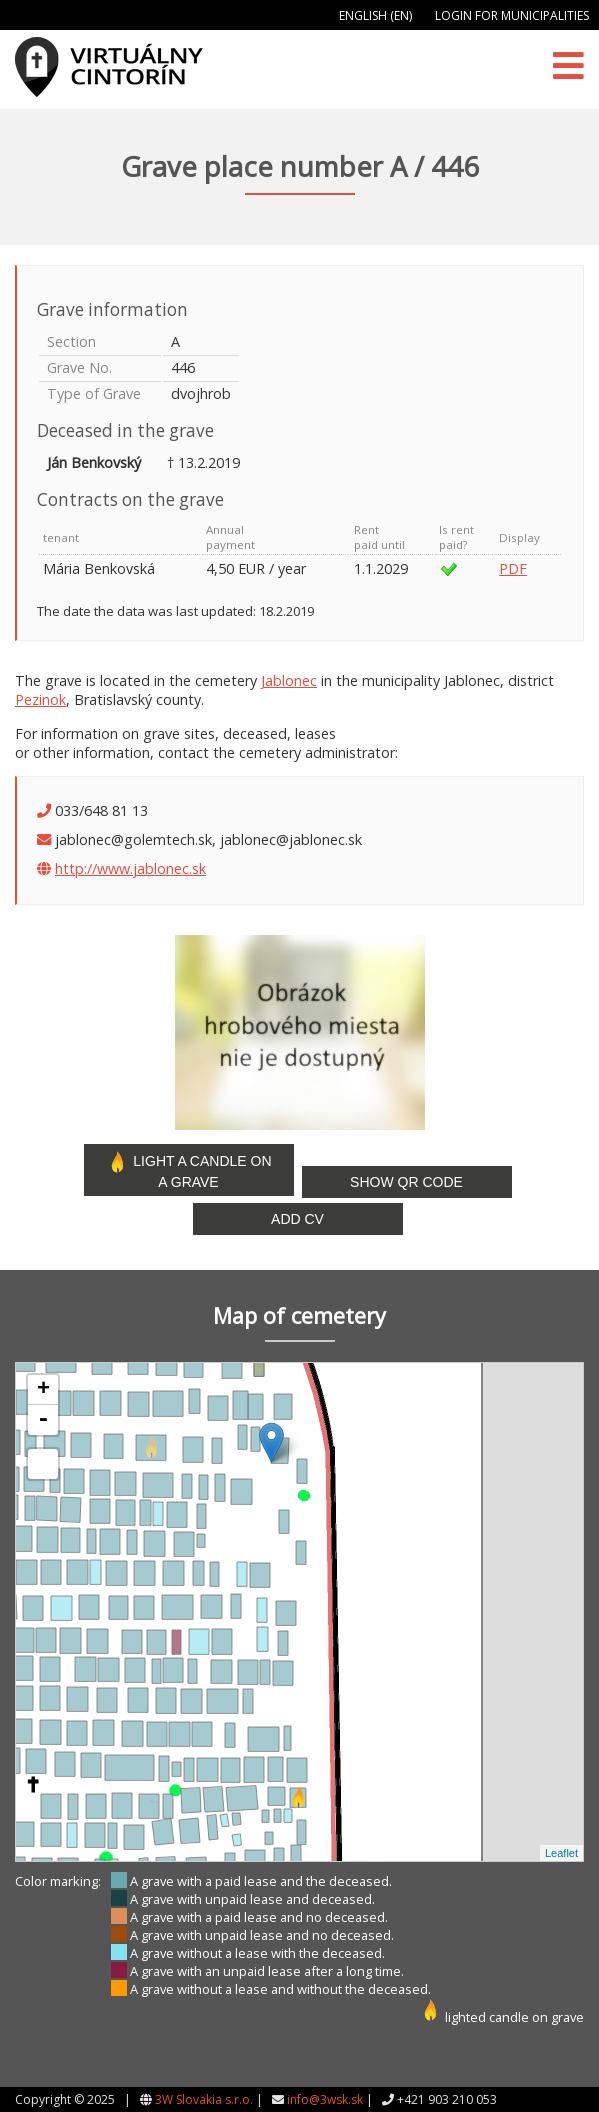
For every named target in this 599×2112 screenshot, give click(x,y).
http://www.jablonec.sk (130, 868)
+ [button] (43, 1390)
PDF (513, 568)
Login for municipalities (512, 15)
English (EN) (375, 15)
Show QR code (406, 1182)
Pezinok (40, 699)
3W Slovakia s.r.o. (204, 2099)
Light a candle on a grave (188, 1170)
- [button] (43, 1420)
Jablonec (289, 680)
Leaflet (561, 1853)
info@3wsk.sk (325, 2099)
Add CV (297, 1219)
